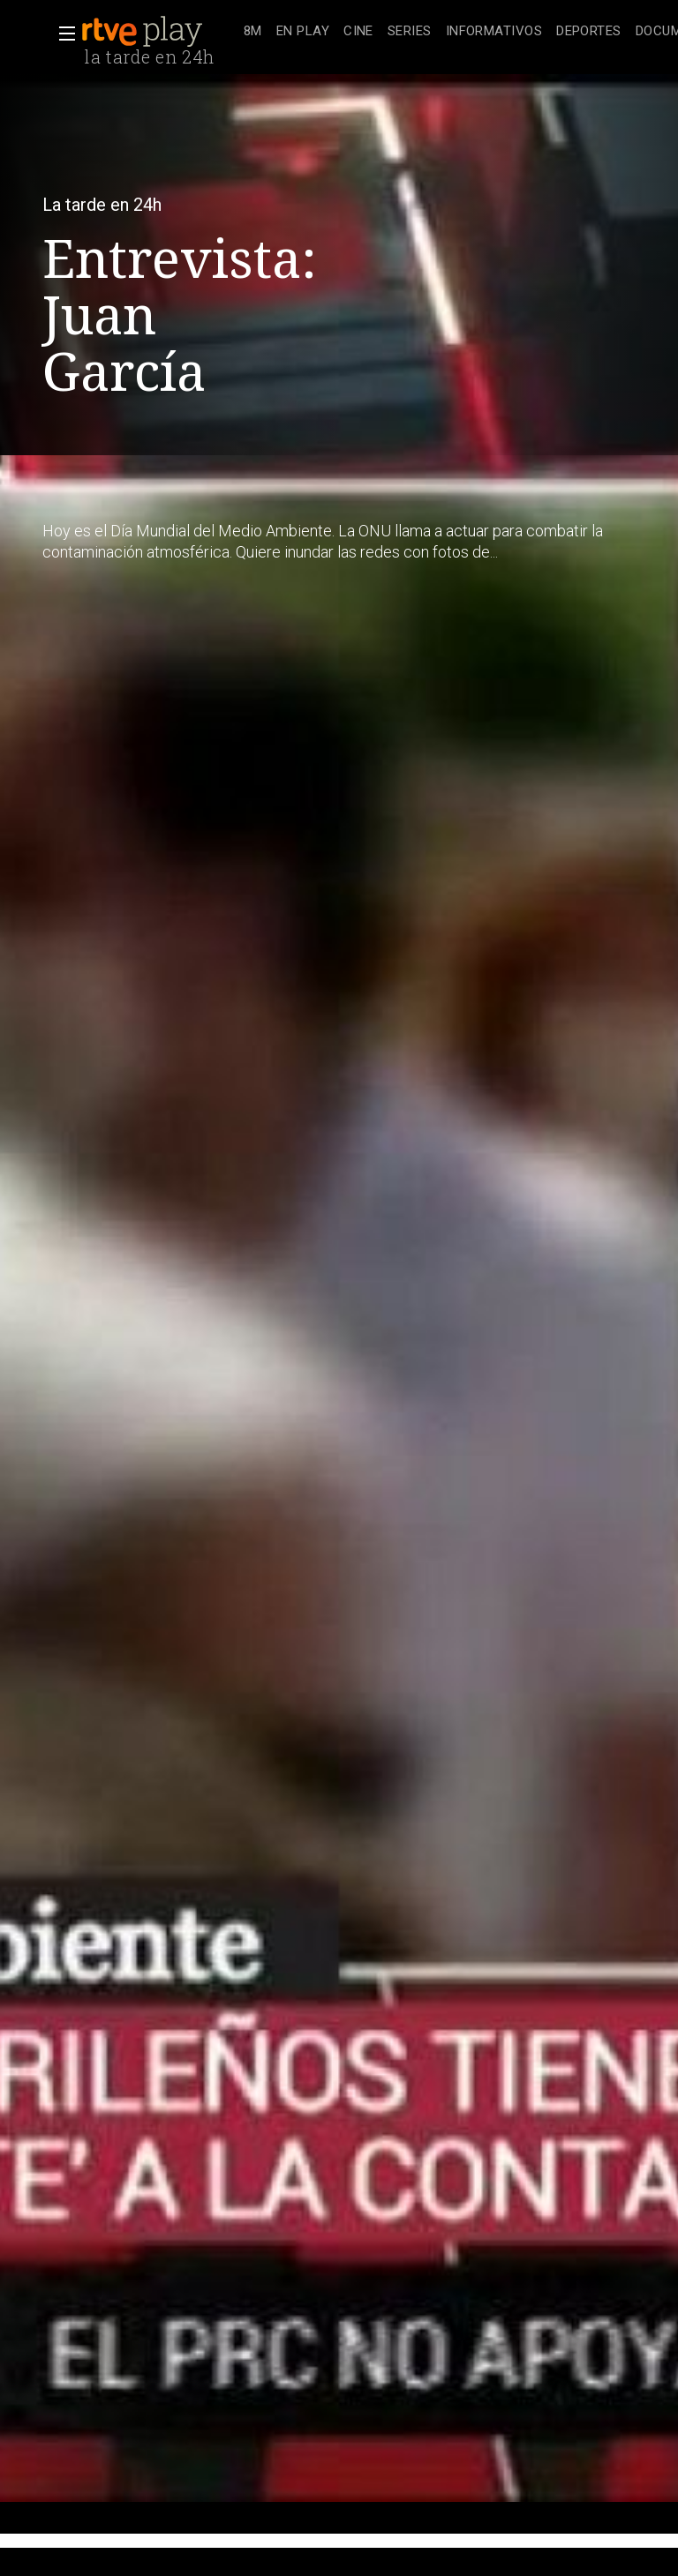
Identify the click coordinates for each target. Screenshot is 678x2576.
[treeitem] (253, 32)
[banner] (159, 31)
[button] (61, 33)
